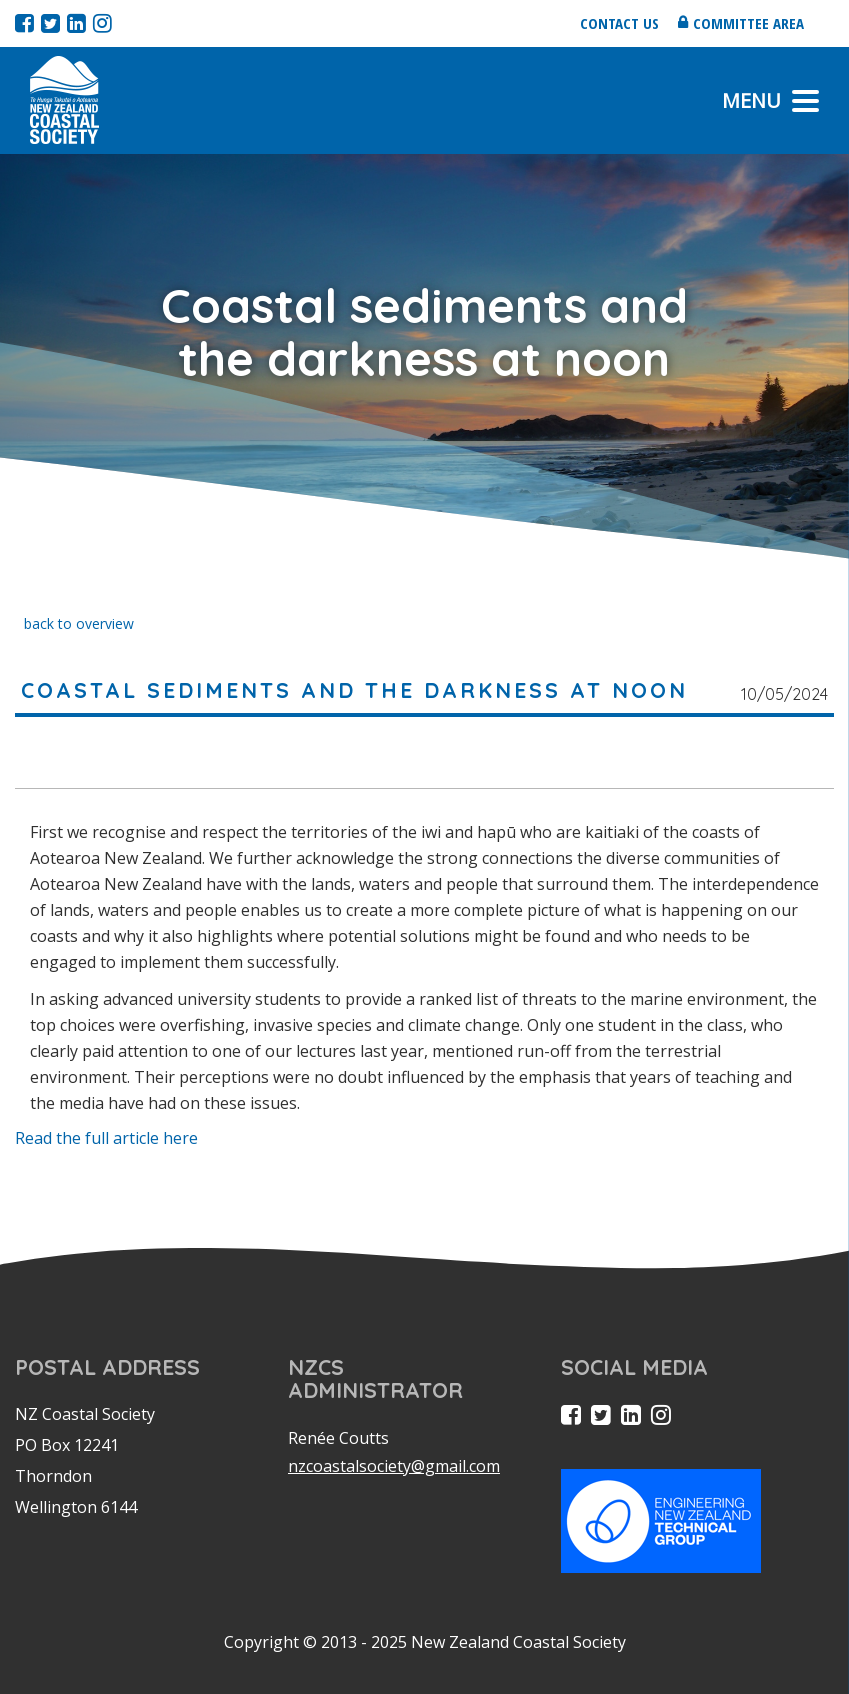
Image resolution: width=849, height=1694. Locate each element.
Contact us (619, 23)
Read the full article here (106, 1138)
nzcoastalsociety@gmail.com (394, 1466)
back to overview (79, 623)
